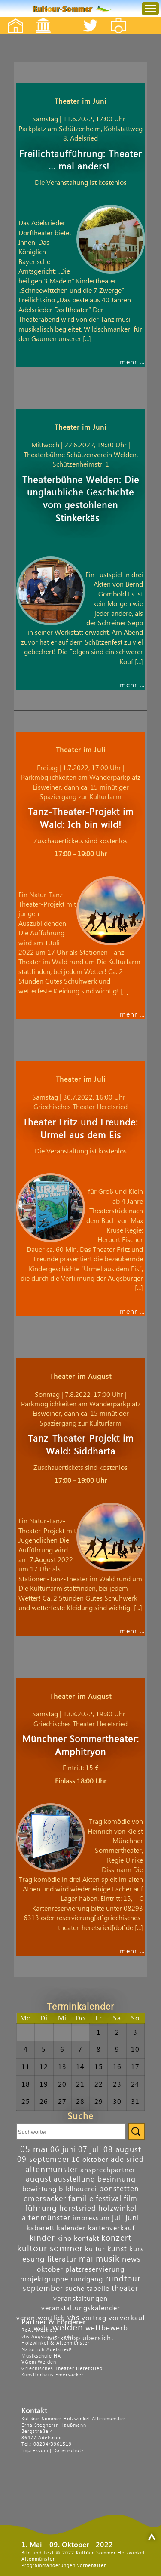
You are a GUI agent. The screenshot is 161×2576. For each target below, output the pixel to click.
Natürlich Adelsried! (46, 2349)
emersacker (45, 2198)
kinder (42, 2237)
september (43, 2288)
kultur (95, 2249)
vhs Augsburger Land (47, 2336)
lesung (32, 2259)
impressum (91, 2218)
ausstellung (74, 2179)
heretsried (77, 2208)
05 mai (34, 2149)
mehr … (132, 362)
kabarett (41, 2228)
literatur (62, 2259)
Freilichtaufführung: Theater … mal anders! (80, 160)
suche (75, 2288)
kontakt (86, 2238)
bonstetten (119, 2189)
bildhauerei (78, 2189)
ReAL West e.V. (40, 2330)
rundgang (86, 2279)
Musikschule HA (41, 2356)
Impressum (34, 2450)
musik (108, 2259)
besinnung (116, 2179)
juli (117, 2218)
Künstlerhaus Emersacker (52, 2375)
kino (64, 2238)
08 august (122, 2149)
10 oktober (90, 2159)
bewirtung (39, 2189)
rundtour (123, 2278)
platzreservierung (95, 2269)
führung (41, 2208)
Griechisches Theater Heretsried (62, 2368)
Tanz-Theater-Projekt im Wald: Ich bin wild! (81, 818)
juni (132, 2218)
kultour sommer (50, 2249)
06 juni (63, 2149)
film (130, 2198)
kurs (136, 2249)
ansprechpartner (108, 2170)
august (39, 2179)
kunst (117, 2249)
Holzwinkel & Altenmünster (55, 2343)
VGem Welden (38, 2362)
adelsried (127, 2159)
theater (125, 2288)
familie (81, 2198)
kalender (71, 2228)
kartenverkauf (111, 2228)
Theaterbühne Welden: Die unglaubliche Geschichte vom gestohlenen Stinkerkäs (80, 499)
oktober (50, 2269)
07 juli (89, 2149)
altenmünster (51, 2169)
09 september (43, 2159)
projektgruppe (44, 2279)
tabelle (98, 2288)
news (131, 2259)
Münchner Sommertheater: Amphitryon (80, 1745)
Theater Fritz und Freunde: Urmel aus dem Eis (80, 1129)
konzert (116, 2237)
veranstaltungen (80, 2298)
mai (86, 2259)
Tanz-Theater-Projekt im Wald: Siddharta (81, 1445)
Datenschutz (68, 2450)
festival (109, 2198)
